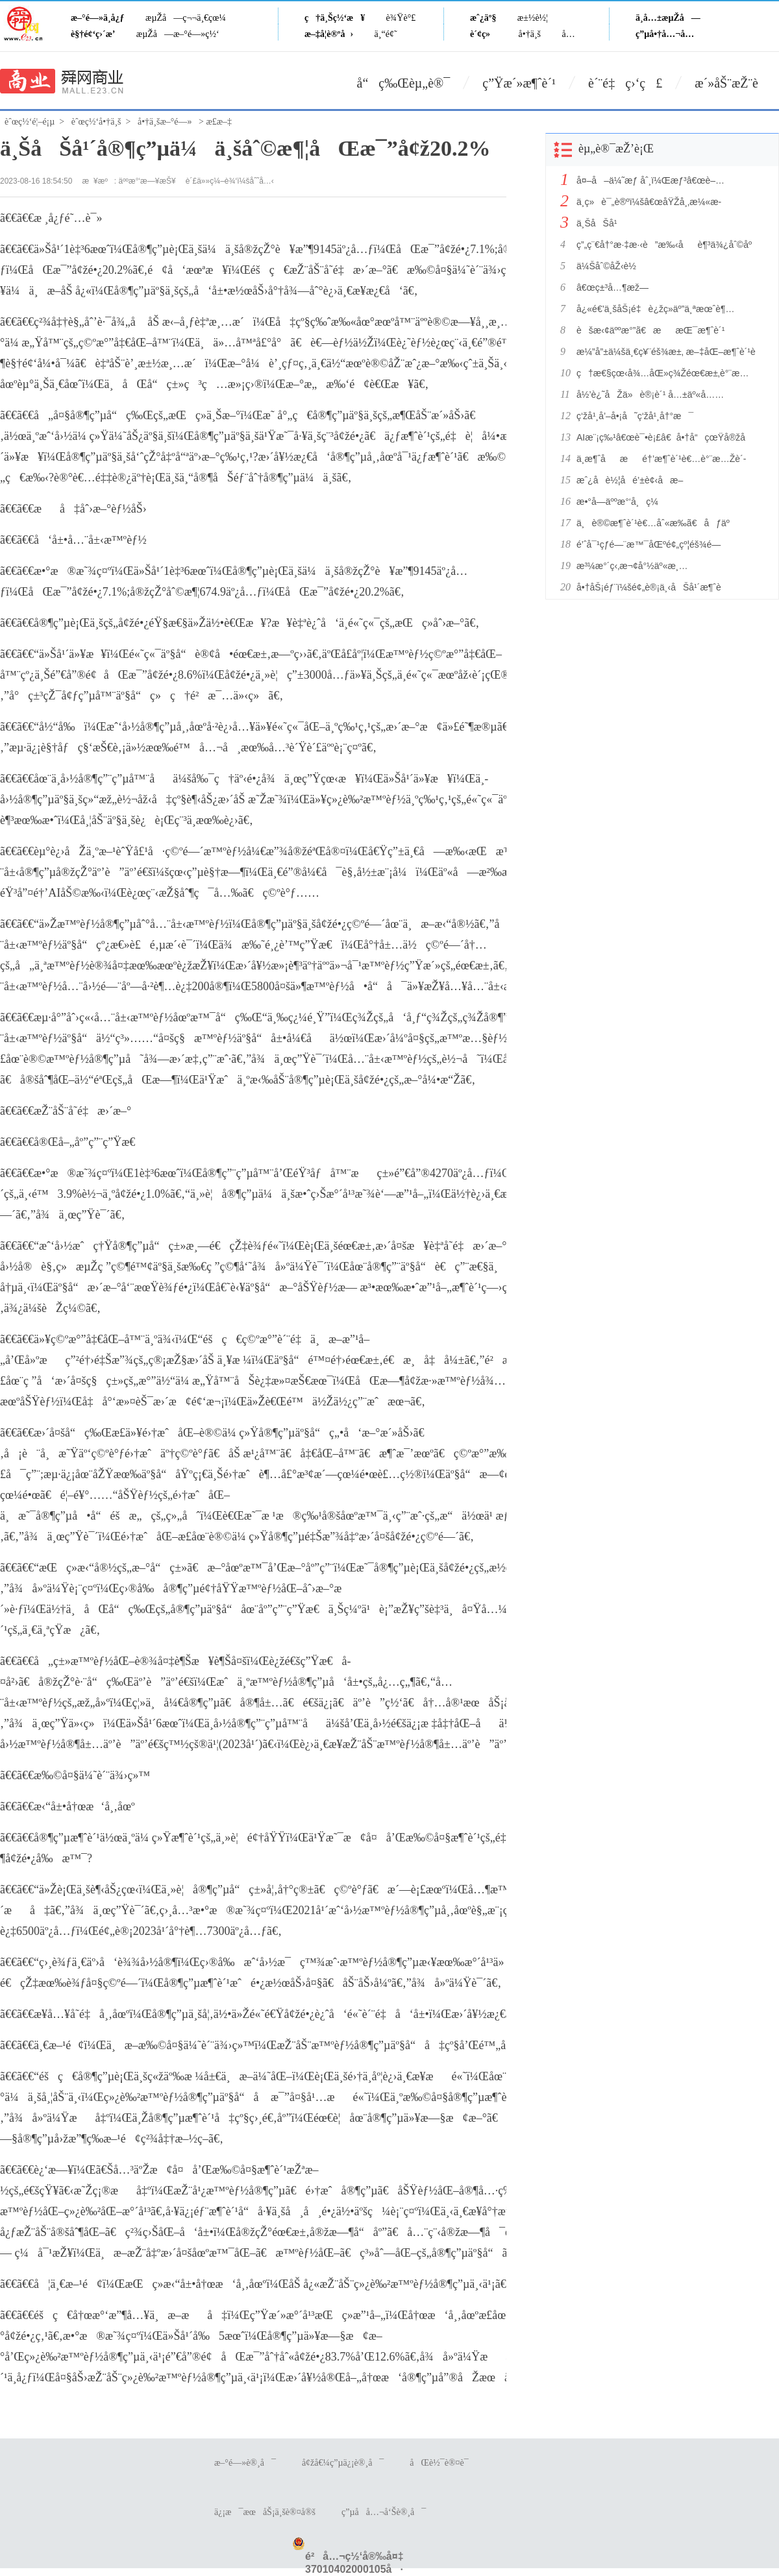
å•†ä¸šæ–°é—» (165, 122)
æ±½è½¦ (532, 18)
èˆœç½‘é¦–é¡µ (30, 122)
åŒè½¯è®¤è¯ (442, 2463)
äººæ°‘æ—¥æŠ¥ (147, 181)
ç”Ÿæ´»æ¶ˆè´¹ (519, 83)
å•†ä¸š (530, 34)
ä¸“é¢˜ (386, 34)
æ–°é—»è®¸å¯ (245, 2463)
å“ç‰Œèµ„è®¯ (404, 83)
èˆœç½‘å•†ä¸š (96, 122)
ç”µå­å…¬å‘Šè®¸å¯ (383, 2512)
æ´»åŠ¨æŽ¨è (737, 83)
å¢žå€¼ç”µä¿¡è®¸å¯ (343, 2463)
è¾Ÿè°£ (401, 18)
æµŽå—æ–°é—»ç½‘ (177, 34)
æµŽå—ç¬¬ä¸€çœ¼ (185, 18)
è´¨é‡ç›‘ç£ (625, 83)
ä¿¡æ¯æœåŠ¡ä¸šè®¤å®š (264, 2512)
